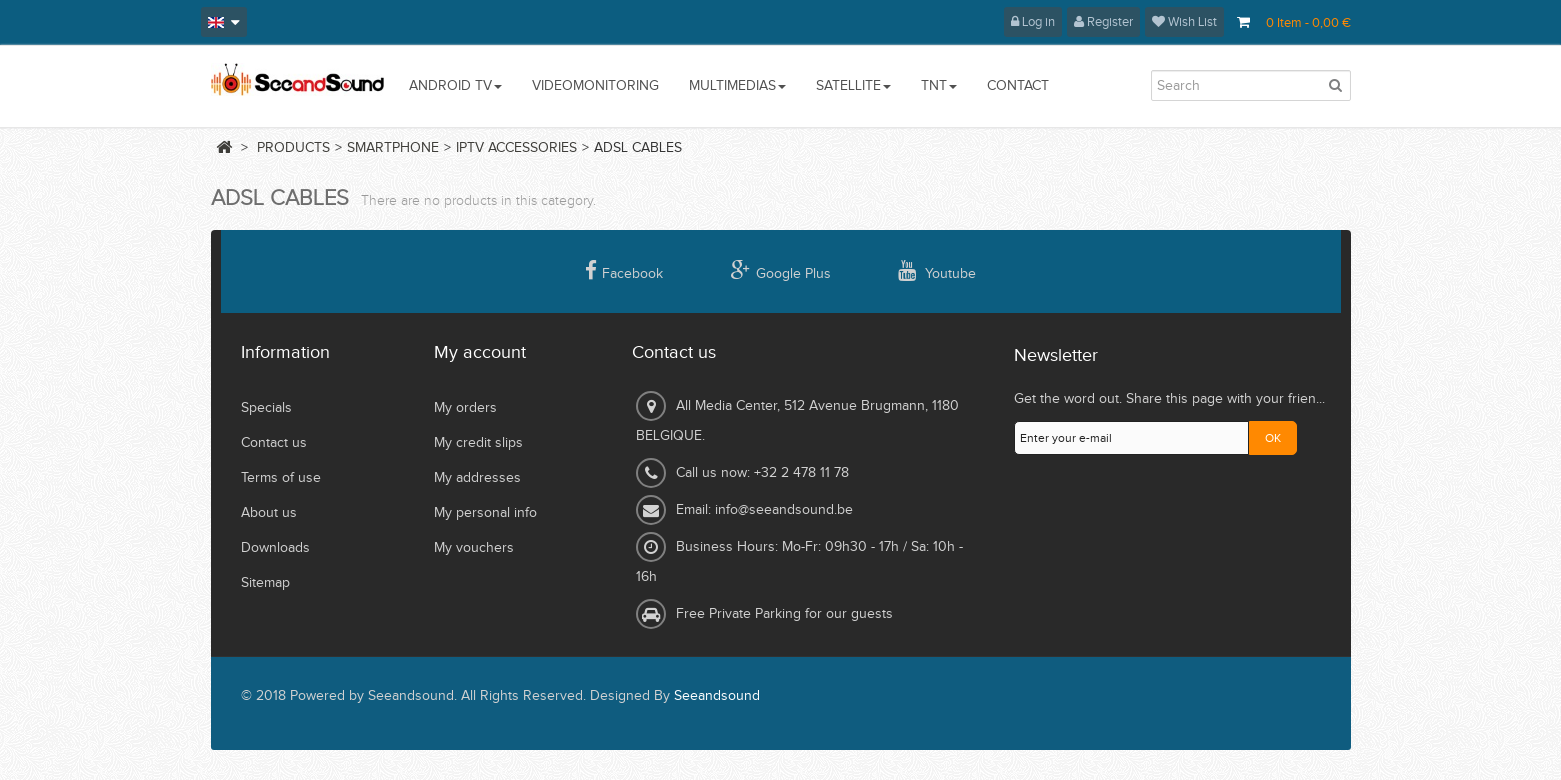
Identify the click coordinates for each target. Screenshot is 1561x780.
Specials (266, 408)
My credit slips (478, 443)
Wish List (1184, 22)
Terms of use (281, 478)
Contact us (274, 443)
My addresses (477, 478)
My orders (465, 408)
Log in (1033, 22)
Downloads (275, 548)
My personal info (485, 513)
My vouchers (474, 548)
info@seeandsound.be (784, 510)
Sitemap (265, 583)
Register (1103, 22)
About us (269, 513)
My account (480, 352)
